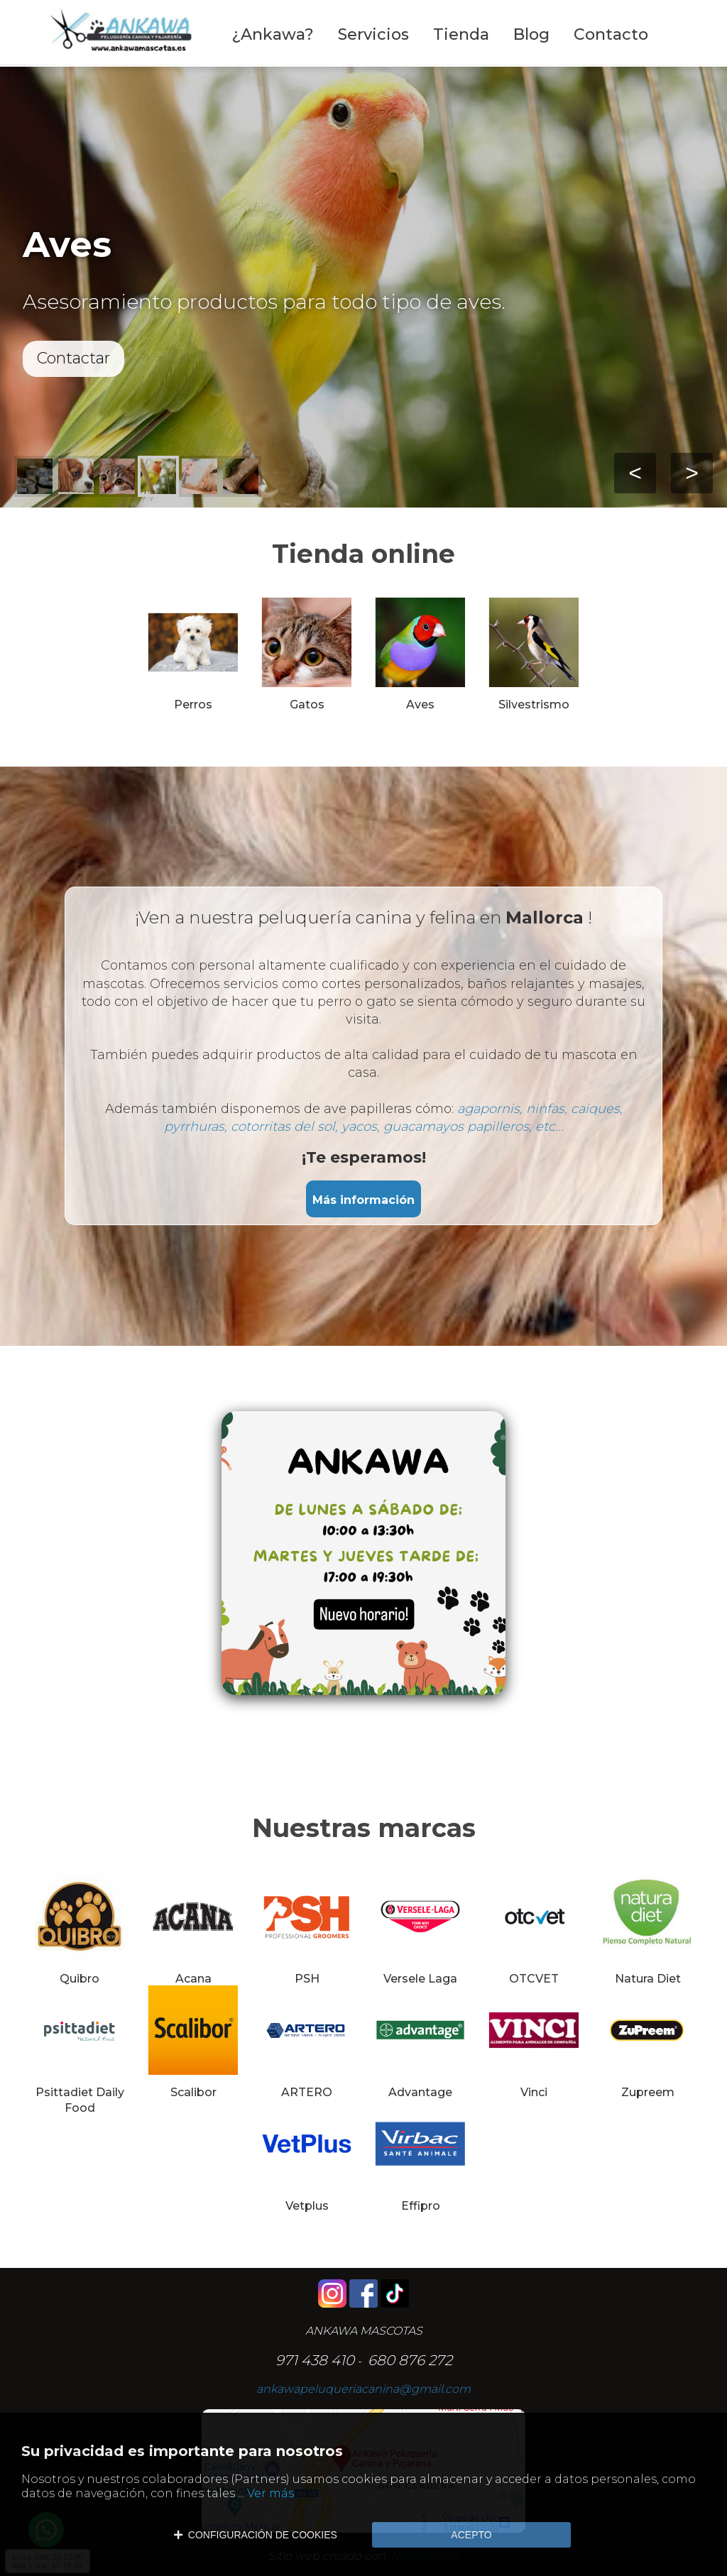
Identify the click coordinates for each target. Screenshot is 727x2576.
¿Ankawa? (272, 34)
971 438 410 (314, 2360)
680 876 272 (410, 2360)
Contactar (73, 358)
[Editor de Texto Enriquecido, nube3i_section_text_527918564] (363, 1564)
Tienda (461, 34)
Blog (531, 34)
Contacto (611, 34)
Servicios (373, 34)
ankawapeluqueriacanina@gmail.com (363, 2389)
